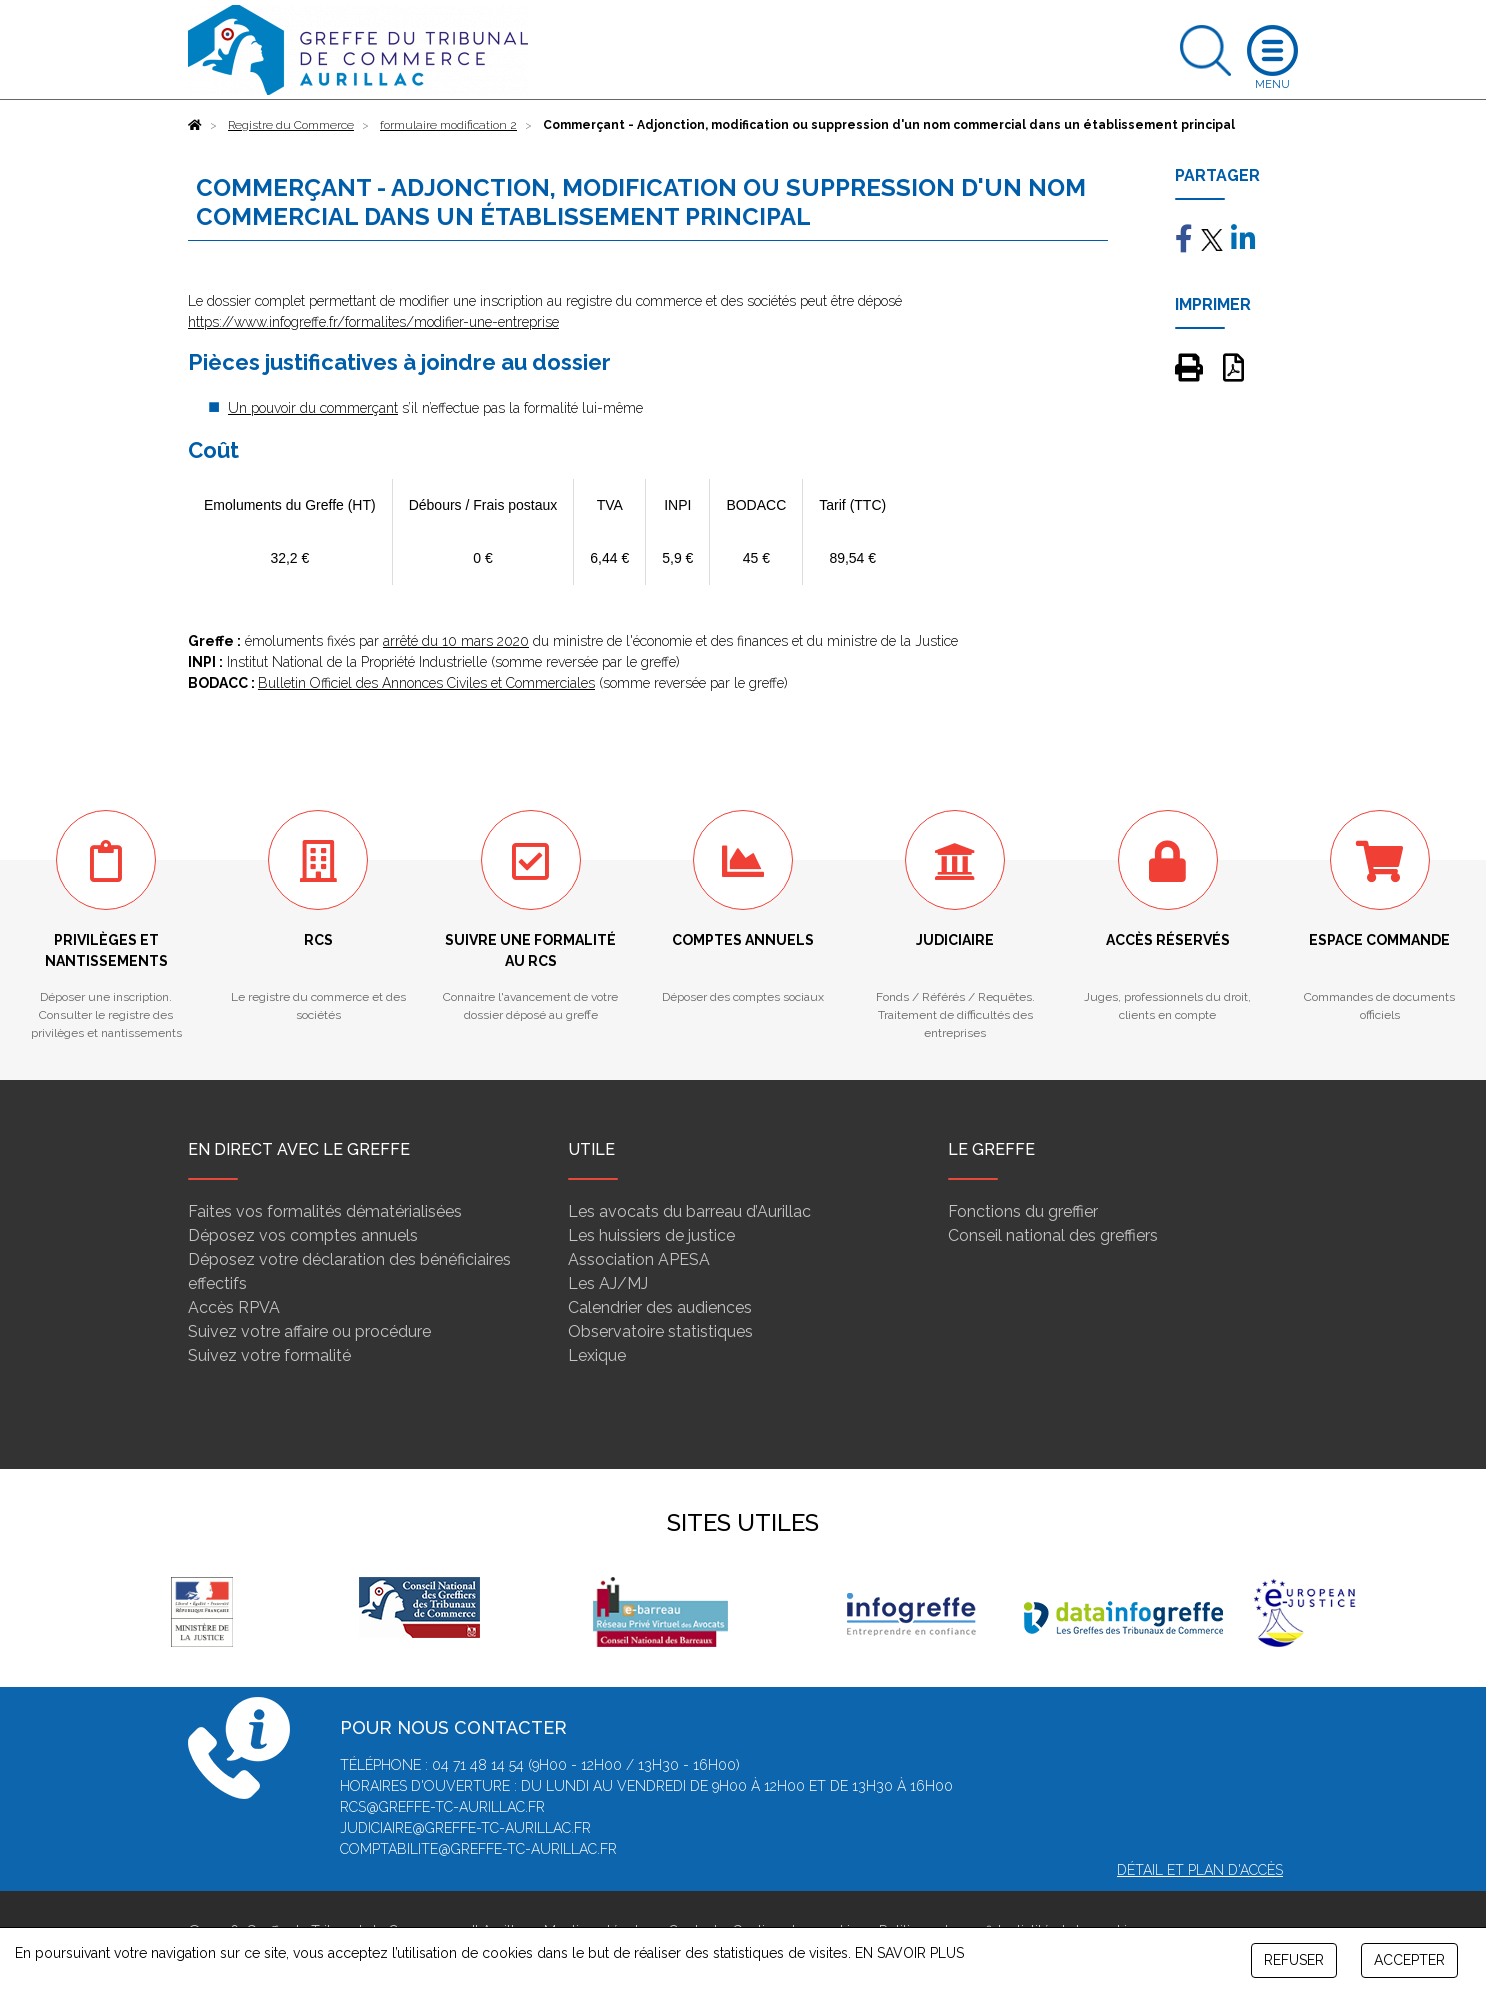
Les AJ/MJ (608, 1283)
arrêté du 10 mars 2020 (456, 641)
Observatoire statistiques (660, 1331)
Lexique (597, 1355)
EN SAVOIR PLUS (909, 1953)
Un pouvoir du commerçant (313, 408)
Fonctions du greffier (1023, 1211)
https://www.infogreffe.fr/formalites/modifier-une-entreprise (373, 322)
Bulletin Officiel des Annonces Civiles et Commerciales (426, 683)
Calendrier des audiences (660, 1307)
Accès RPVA (234, 1307)
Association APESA (639, 1259)
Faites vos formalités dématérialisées (325, 1211)
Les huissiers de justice (651, 1235)
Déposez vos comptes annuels (303, 1235)
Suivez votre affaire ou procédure (309, 1331)
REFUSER (1294, 1960)
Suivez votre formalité (269, 1355)
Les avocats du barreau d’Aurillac (689, 1211)
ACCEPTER (1409, 1960)
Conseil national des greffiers (1053, 1235)
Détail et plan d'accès (1200, 1870)
